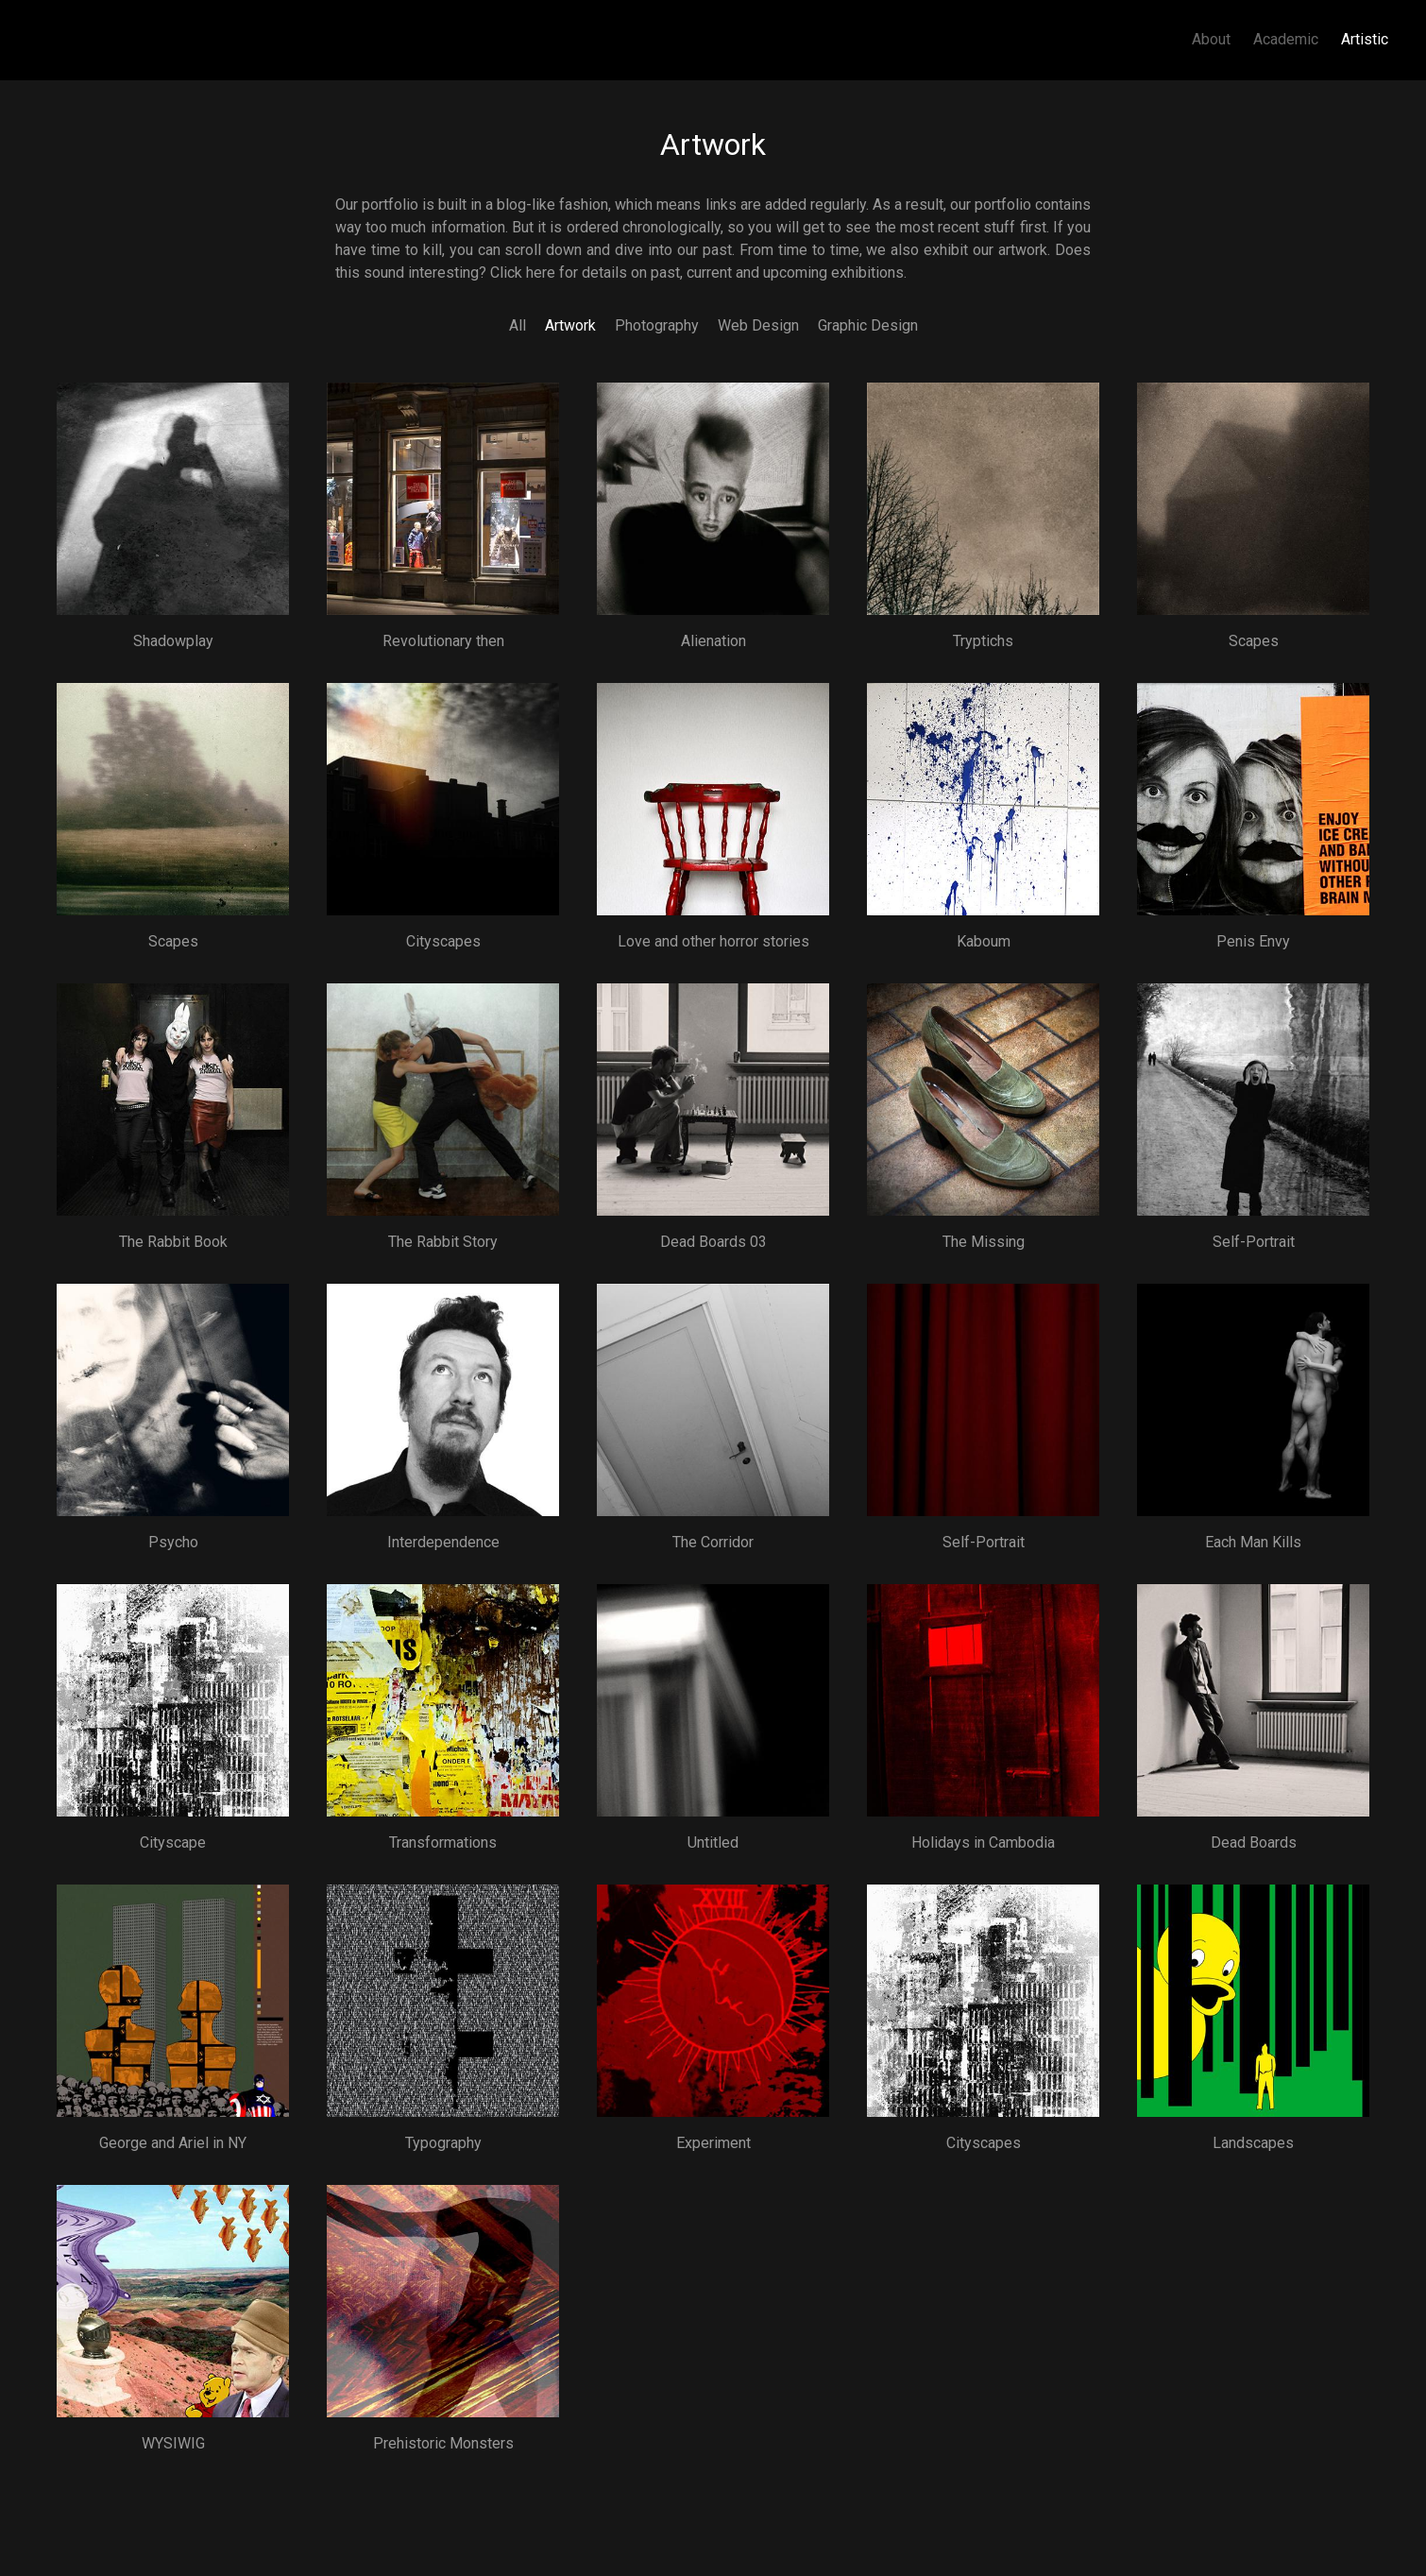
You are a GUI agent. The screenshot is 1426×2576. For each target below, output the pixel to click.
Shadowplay (173, 641)
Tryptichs (983, 641)
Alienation (713, 641)
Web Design (758, 325)
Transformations (443, 1842)
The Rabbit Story (443, 1242)
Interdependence (443, 1542)
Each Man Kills (1253, 1542)
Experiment (713, 2143)
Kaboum (983, 941)
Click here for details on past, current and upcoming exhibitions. (698, 272)
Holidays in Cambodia (983, 1842)
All (517, 325)
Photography (657, 325)
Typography (443, 2143)
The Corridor (713, 1542)
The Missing (983, 1242)
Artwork (570, 325)
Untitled (713, 1842)
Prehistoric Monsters (443, 2443)
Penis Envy (1253, 941)
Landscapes (1253, 2143)
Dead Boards (1254, 1842)
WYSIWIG (173, 2443)
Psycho (173, 1542)
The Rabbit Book (173, 1242)
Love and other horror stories (713, 941)
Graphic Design (868, 325)
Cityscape (173, 1842)
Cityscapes (443, 941)
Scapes (1254, 641)
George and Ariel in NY (172, 2143)
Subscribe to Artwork (45, 2492)
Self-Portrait (1254, 1242)
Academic (1285, 39)
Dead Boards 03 (713, 1242)
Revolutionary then (443, 641)
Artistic (1364, 39)
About (1211, 39)
